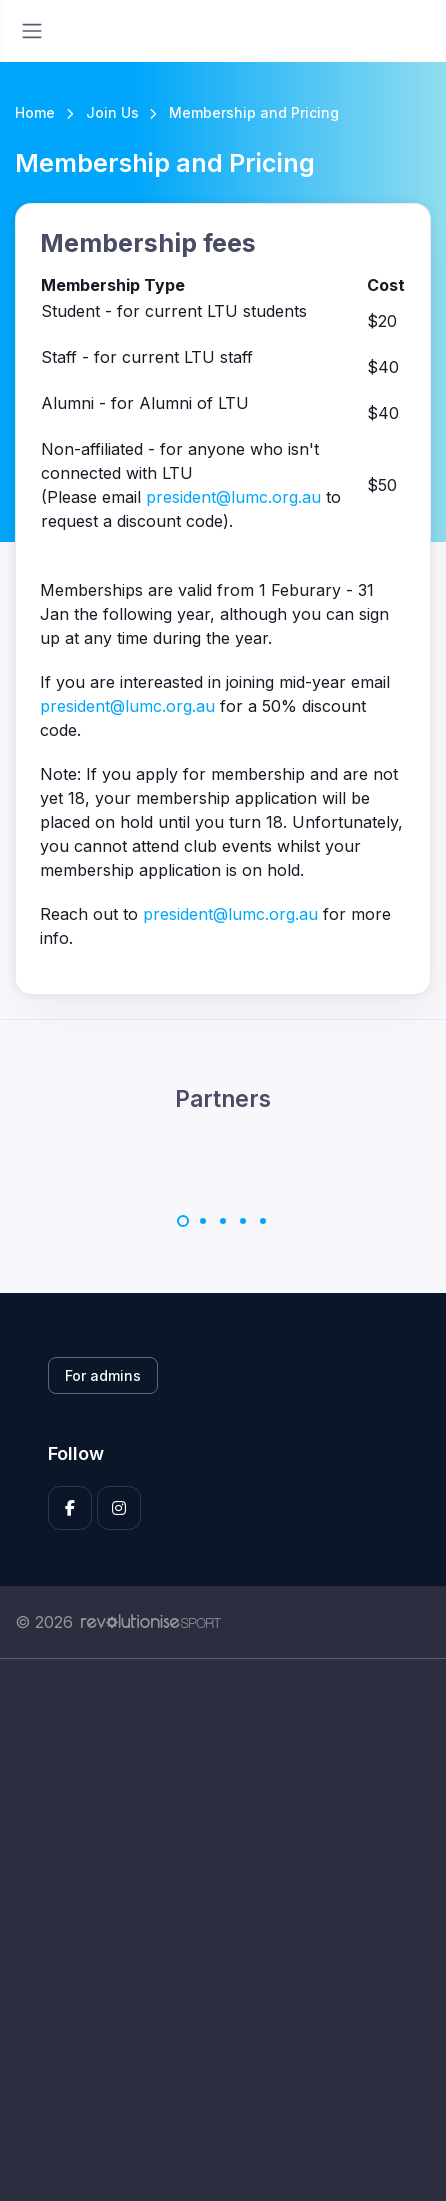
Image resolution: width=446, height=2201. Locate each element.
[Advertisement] (223, 1930)
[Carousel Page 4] (243, 1221)
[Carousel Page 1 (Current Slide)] (183, 1221)
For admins (103, 1375)
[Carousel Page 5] (263, 1221)
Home (35, 112)
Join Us (112, 112)
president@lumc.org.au (233, 497)
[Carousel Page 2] (203, 1221)
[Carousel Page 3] (223, 1221)
